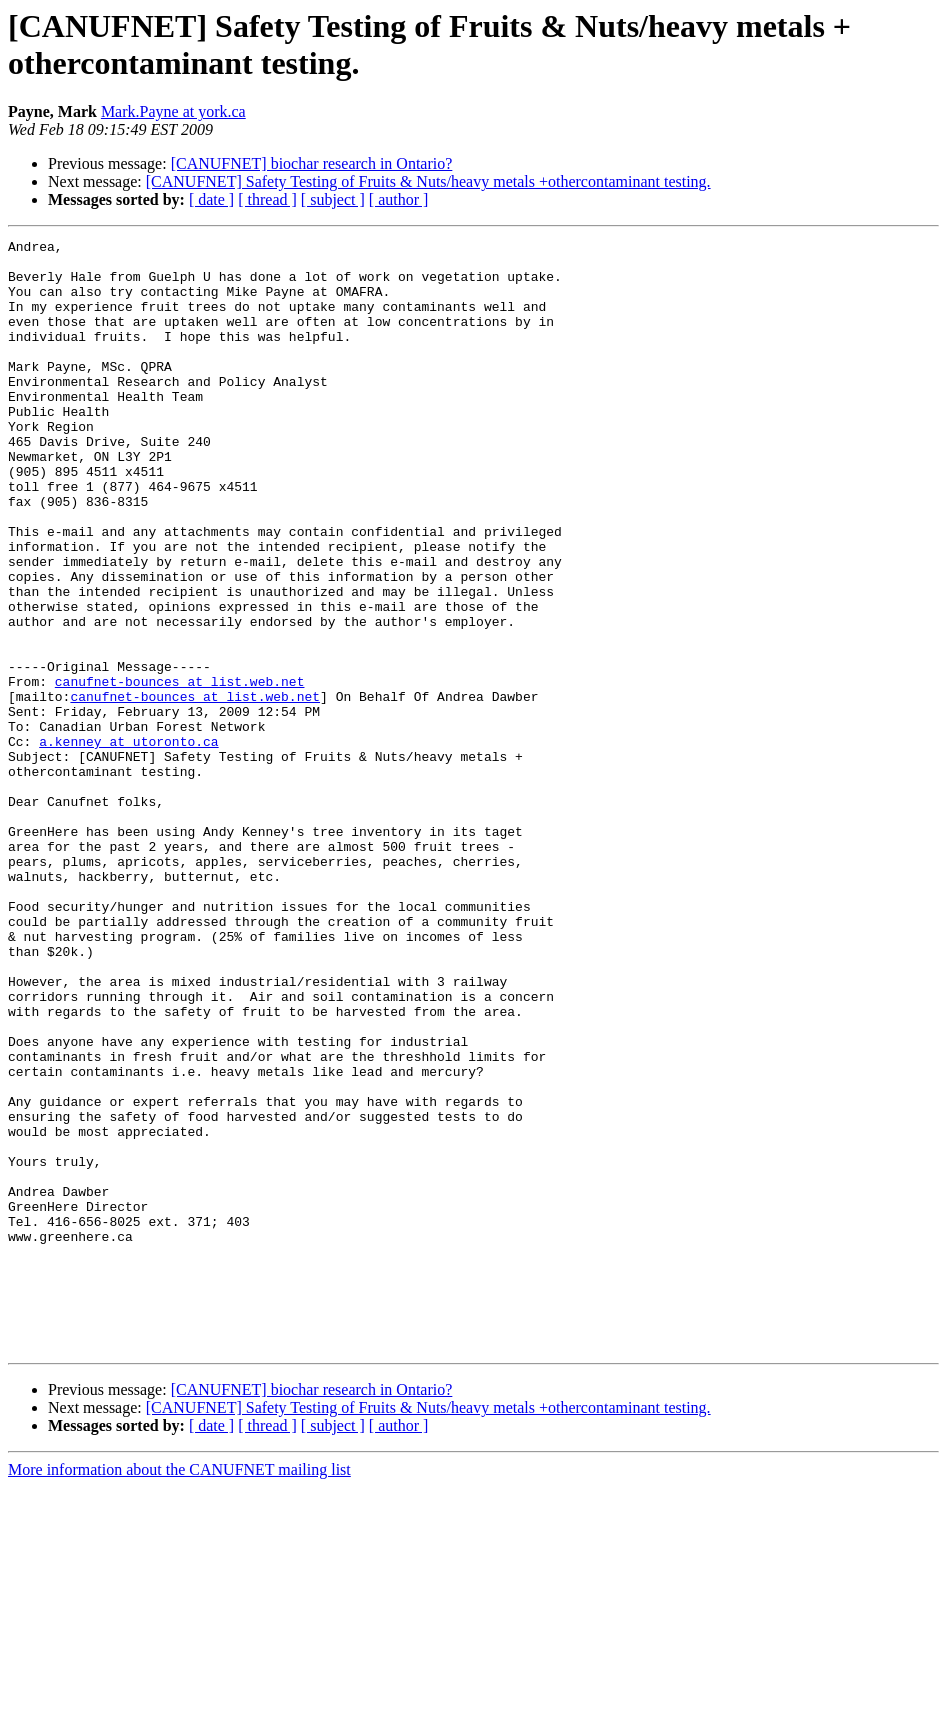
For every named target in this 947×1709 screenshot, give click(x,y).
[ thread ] (267, 199)
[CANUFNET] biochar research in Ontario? (312, 163)
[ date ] (211, 199)
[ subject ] (333, 199)
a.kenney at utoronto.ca (128, 843)
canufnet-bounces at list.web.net (180, 771)
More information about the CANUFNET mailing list (179, 1691)
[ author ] (399, 199)
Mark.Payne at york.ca (173, 111)
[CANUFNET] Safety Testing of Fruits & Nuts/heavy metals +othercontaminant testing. (428, 181)
